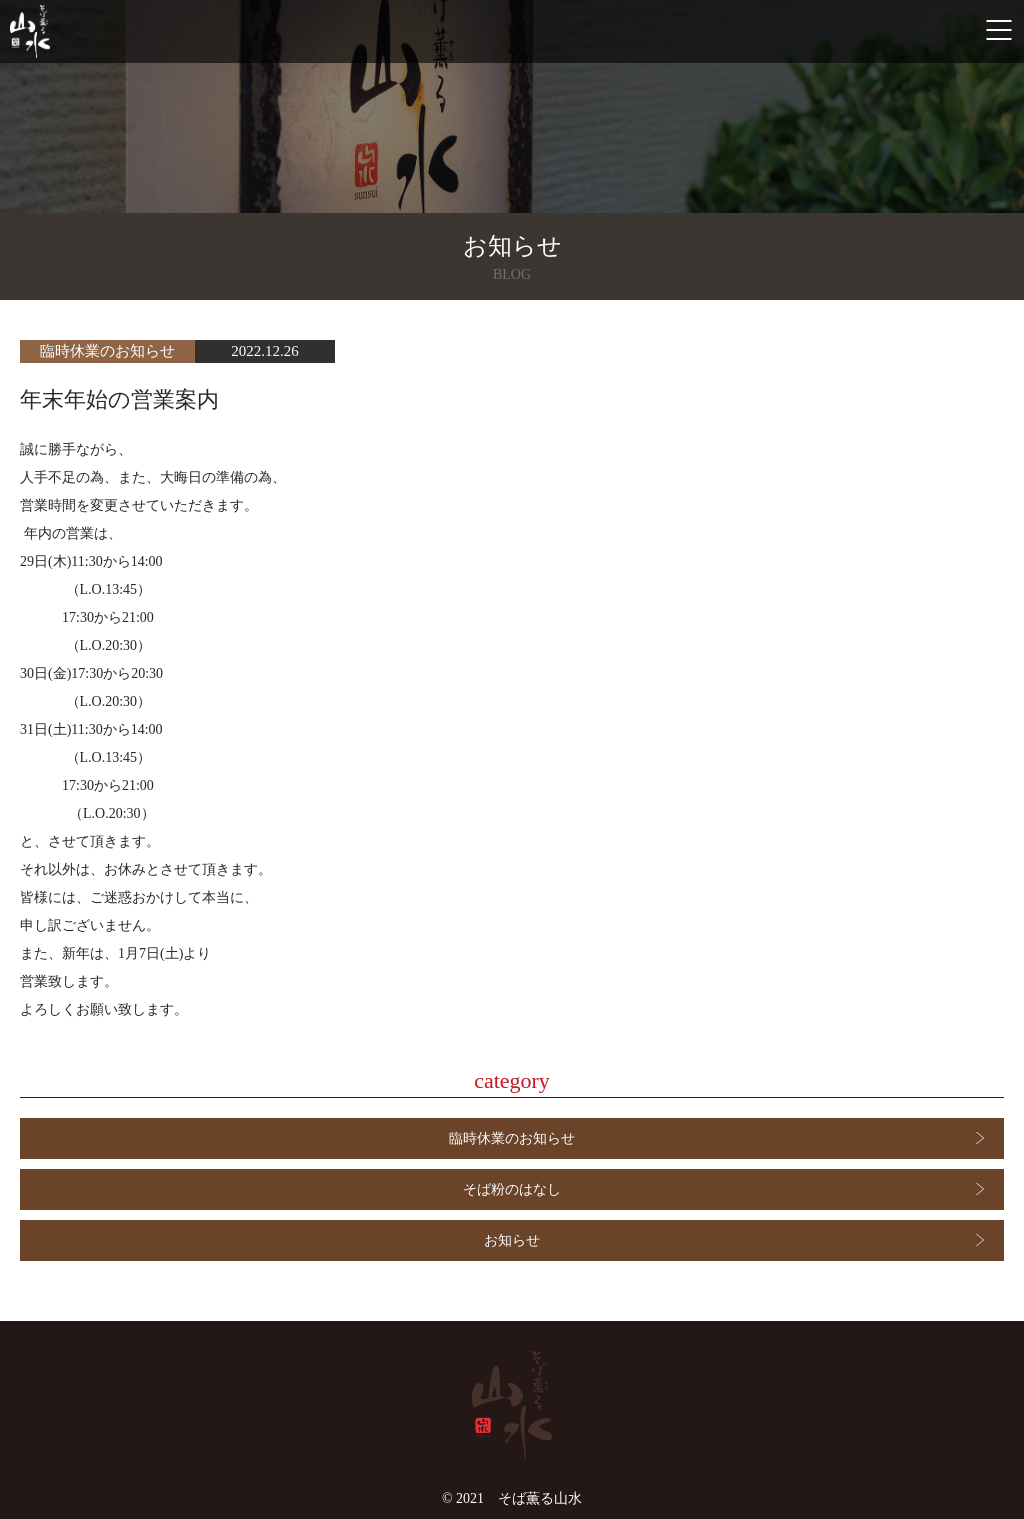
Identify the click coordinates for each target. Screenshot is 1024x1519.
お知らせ (512, 1240)
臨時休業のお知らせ (512, 1138)
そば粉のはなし (512, 1189)
